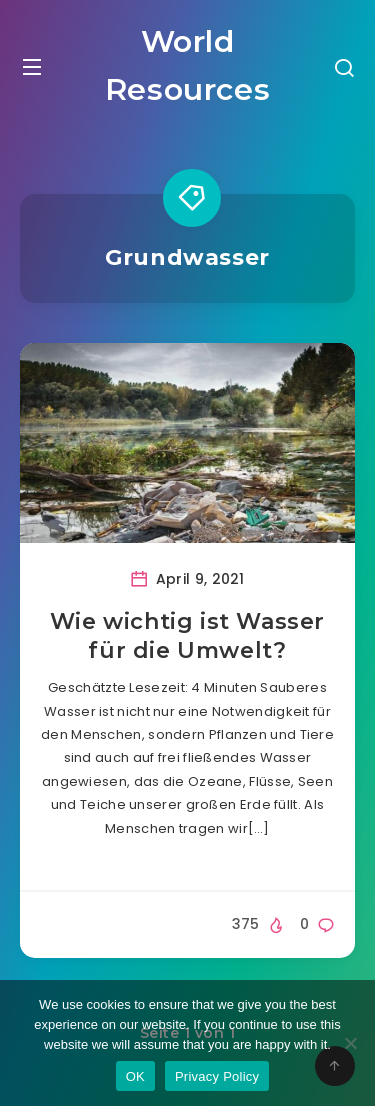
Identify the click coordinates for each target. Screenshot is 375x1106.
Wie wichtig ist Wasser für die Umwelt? (187, 636)
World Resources (187, 65)
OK (135, 1076)
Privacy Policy (217, 1076)
